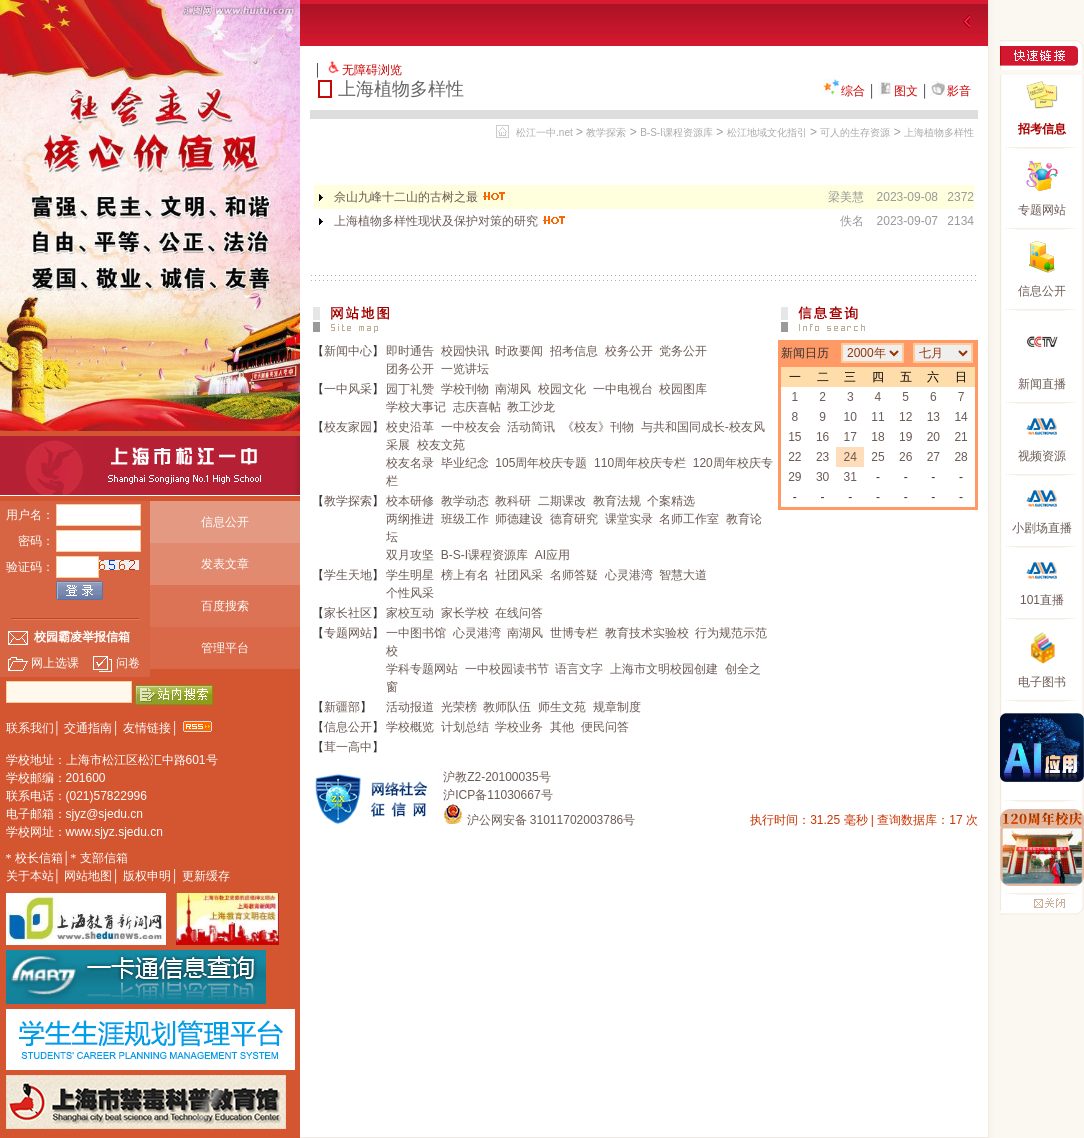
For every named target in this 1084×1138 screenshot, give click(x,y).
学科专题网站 (422, 669)
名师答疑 (574, 575)
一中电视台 (623, 389)
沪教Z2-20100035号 (496, 777)
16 (822, 437)
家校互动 (410, 613)
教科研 (513, 501)
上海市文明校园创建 (664, 669)
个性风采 (410, 593)
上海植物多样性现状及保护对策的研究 (450, 221)
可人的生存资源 (855, 132)
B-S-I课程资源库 (676, 132)
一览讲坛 (465, 369)
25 (877, 457)
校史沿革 (410, 427)
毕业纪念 (465, 463)
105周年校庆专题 (541, 463)
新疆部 (342, 707)
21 (960, 437)
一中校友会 (471, 427)
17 (850, 437)
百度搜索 (225, 606)
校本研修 (410, 501)
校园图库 (683, 389)
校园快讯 (465, 351)
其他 (562, 727)
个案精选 (671, 501)
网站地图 (88, 876)
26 (905, 457)
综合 (844, 91)
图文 (898, 91)
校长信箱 (39, 858)
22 (794, 457)
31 (850, 477)
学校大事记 (416, 407)
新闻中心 (348, 351)
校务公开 (629, 351)
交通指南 (88, 728)
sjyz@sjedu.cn (105, 814)
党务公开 (683, 351)
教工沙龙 (531, 407)
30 (822, 477)
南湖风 (513, 389)
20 (933, 437)
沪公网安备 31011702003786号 (539, 820)
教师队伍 (507, 707)
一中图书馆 (416, 633)
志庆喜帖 (477, 407)
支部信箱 (104, 858)
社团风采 (519, 575)
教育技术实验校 (647, 633)
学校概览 (410, 727)
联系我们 (30, 728)
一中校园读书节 (507, 669)
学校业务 (519, 727)
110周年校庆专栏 (640, 463)
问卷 (116, 663)
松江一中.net (544, 132)
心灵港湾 (629, 575)
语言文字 (579, 669)
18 (877, 437)
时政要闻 (519, 351)
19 (905, 437)
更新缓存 (206, 876)
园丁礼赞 (410, 389)
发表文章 (225, 564)
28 (960, 457)
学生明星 (410, 575)
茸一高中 (348, 747)
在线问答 (519, 613)
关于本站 (30, 876)
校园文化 (562, 389)
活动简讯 (531, 427)
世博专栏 (574, 633)
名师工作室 (689, 519)
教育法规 (617, 501)
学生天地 (348, 575)
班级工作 (465, 519)
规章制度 (617, 707)
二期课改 (562, 501)
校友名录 (410, 463)
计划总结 (465, 727)
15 (794, 437)
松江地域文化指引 (767, 132)
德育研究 (574, 519)
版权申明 (147, 876)
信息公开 (225, 522)
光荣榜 (459, 707)
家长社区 (348, 613)
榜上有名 (465, 575)
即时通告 (410, 351)
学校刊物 (465, 389)
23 (822, 457)
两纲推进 (410, 519)
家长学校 (465, 613)
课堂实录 (629, 519)
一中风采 (348, 389)
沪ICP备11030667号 (497, 795)
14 (960, 417)
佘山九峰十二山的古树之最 (420, 197)
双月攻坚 (410, 555)
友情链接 (147, 728)
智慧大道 (683, 575)
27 (933, 457)
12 (905, 417)
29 (794, 477)
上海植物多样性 (939, 132)
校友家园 (348, 427)
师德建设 (519, 519)
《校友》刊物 (598, 427)
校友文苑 (441, 445)
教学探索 (606, 132)
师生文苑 (562, 707)
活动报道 (410, 707)
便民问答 (605, 727)
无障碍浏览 (372, 70)
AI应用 (552, 555)
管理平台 (225, 648)
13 (933, 417)
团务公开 (410, 369)
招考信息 (574, 351)
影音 (951, 91)
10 (850, 417)
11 (877, 417)
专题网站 (348, 633)
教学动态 (465, 501)
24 (850, 457)
